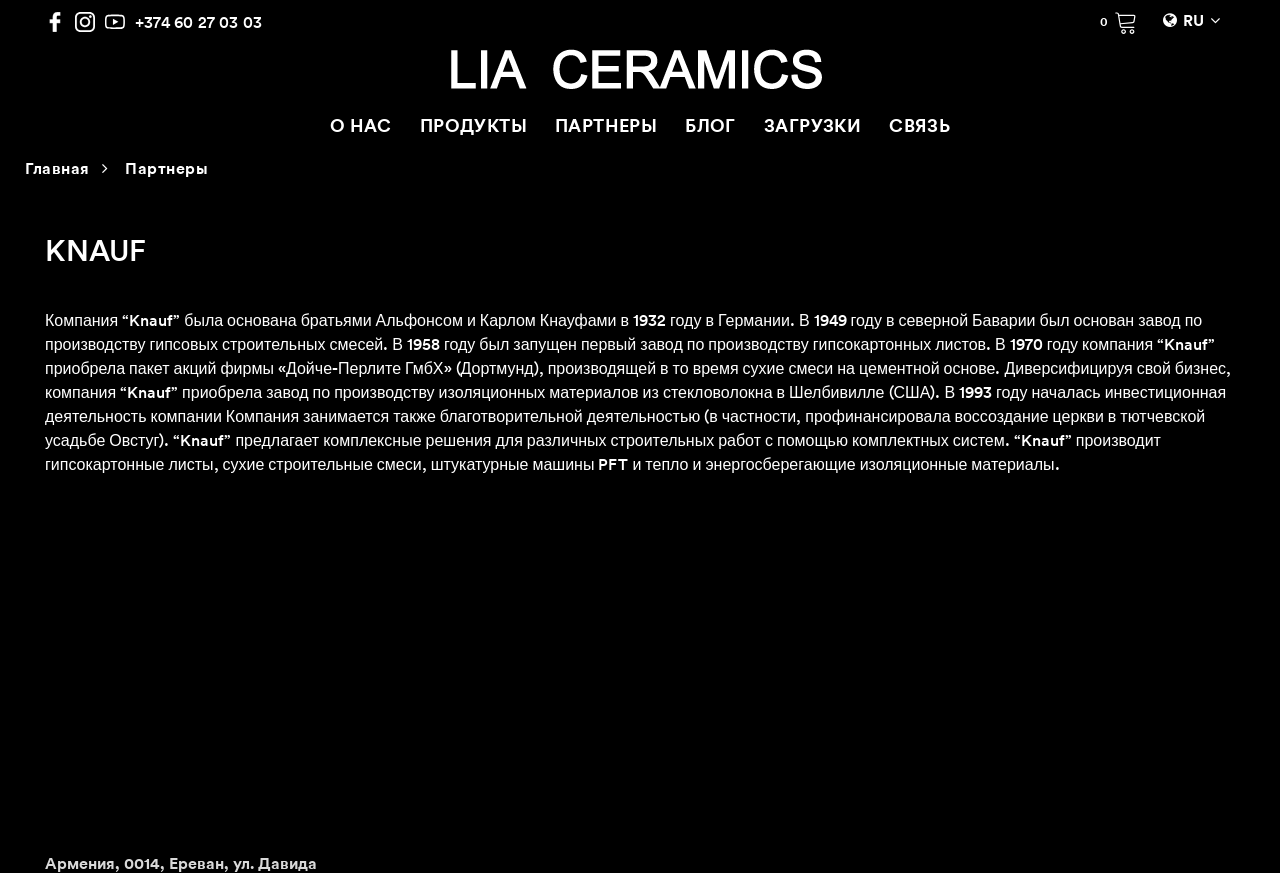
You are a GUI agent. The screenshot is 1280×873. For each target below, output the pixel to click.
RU (1193, 22)
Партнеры (166, 170)
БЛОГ (710, 127)
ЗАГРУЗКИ (812, 127)
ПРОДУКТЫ (473, 127)
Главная (57, 170)
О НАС (361, 127)
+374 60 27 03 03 (198, 22)
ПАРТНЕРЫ (606, 127)
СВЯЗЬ (919, 127)
